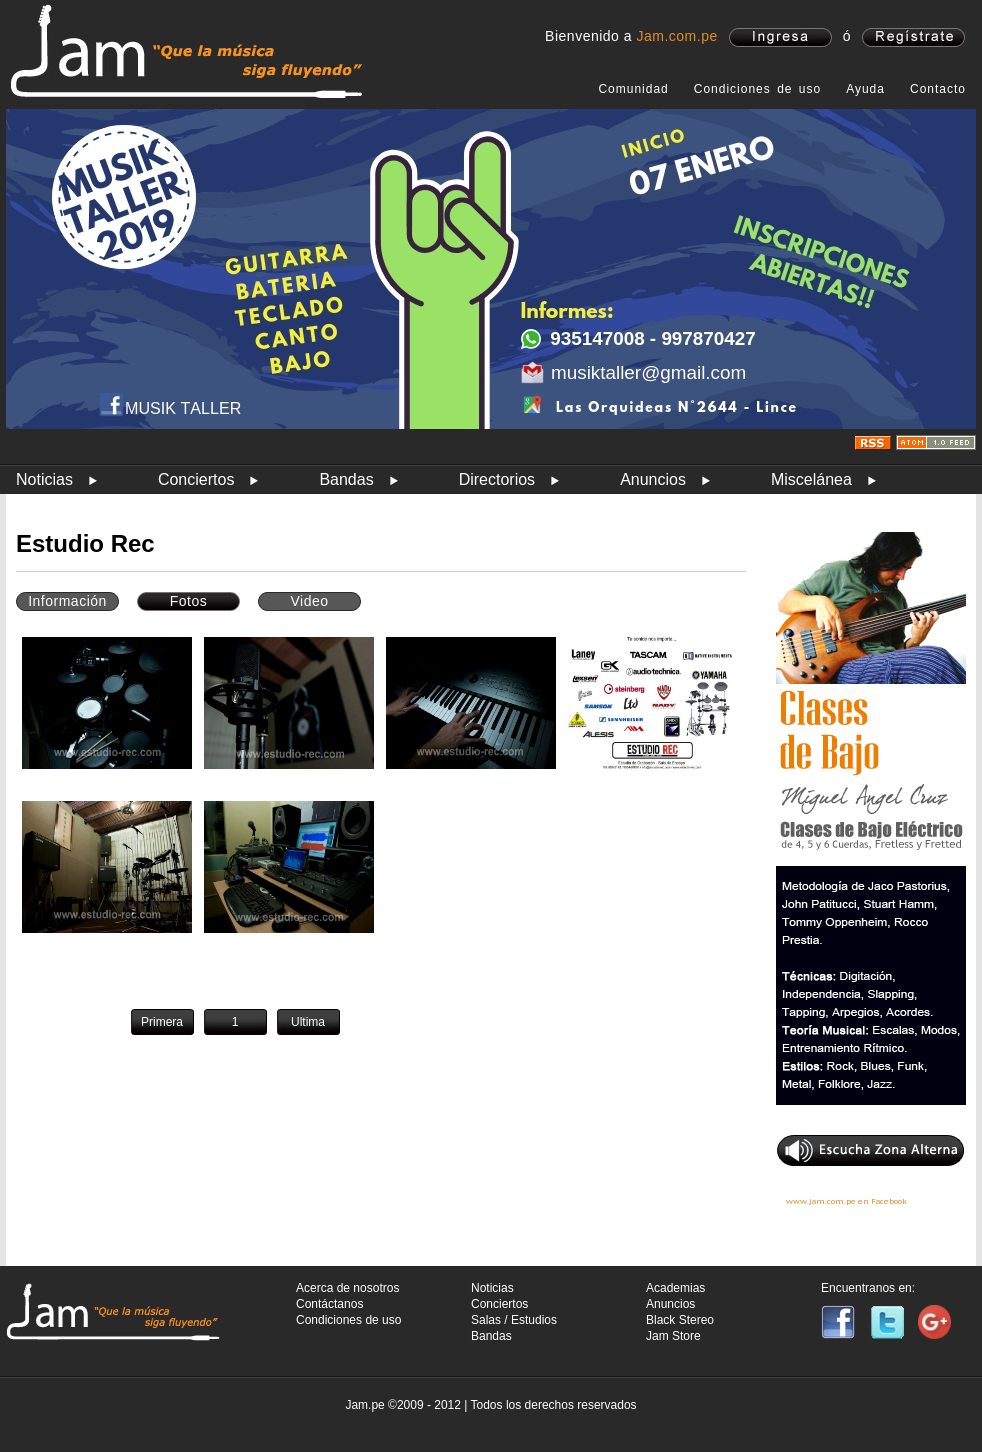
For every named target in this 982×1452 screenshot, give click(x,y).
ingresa (780, 37)
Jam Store (673, 1336)
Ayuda (865, 89)
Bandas (346, 479)
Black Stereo (680, 1320)
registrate (913, 37)
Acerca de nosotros (347, 1288)
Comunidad (633, 89)
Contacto (938, 89)
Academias (675, 1288)
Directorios (497, 479)
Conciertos (196, 479)
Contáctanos (329, 1304)
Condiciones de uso (757, 89)
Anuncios (653, 479)
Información (67, 601)
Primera (162, 1022)
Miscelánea (811, 479)
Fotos (189, 601)
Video (309, 601)
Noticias (44, 479)
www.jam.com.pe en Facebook (846, 1201)
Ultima (308, 1022)
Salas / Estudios (514, 1320)
